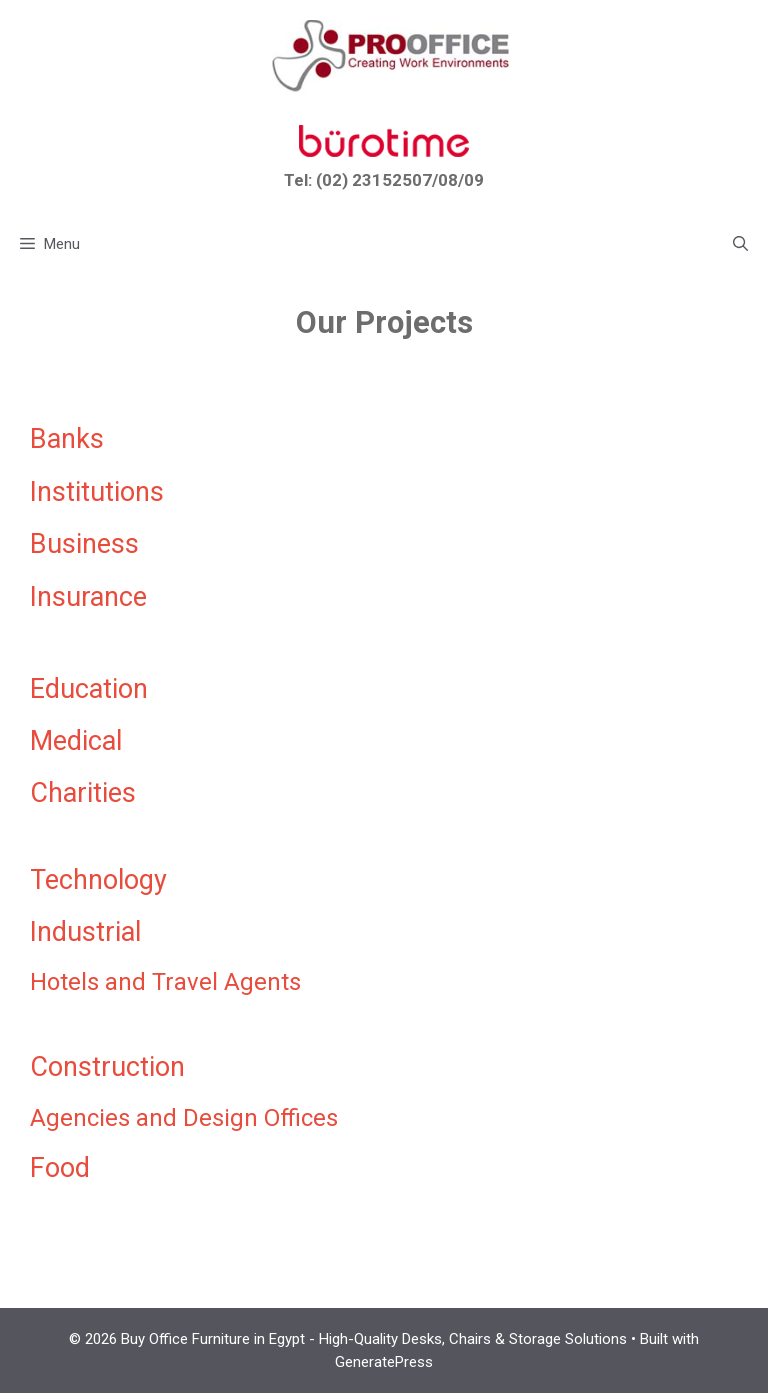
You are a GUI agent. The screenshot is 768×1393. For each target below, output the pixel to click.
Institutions (97, 492)
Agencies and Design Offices (184, 1118)
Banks (67, 439)
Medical (76, 741)
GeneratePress (384, 1362)
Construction (107, 1067)
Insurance (88, 597)
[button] (740, 244)
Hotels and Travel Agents (165, 982)
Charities (83, 793)
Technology (98, 880)
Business (84, 544)
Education (89, 689)
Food (60, 1168)
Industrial (85, 932)
